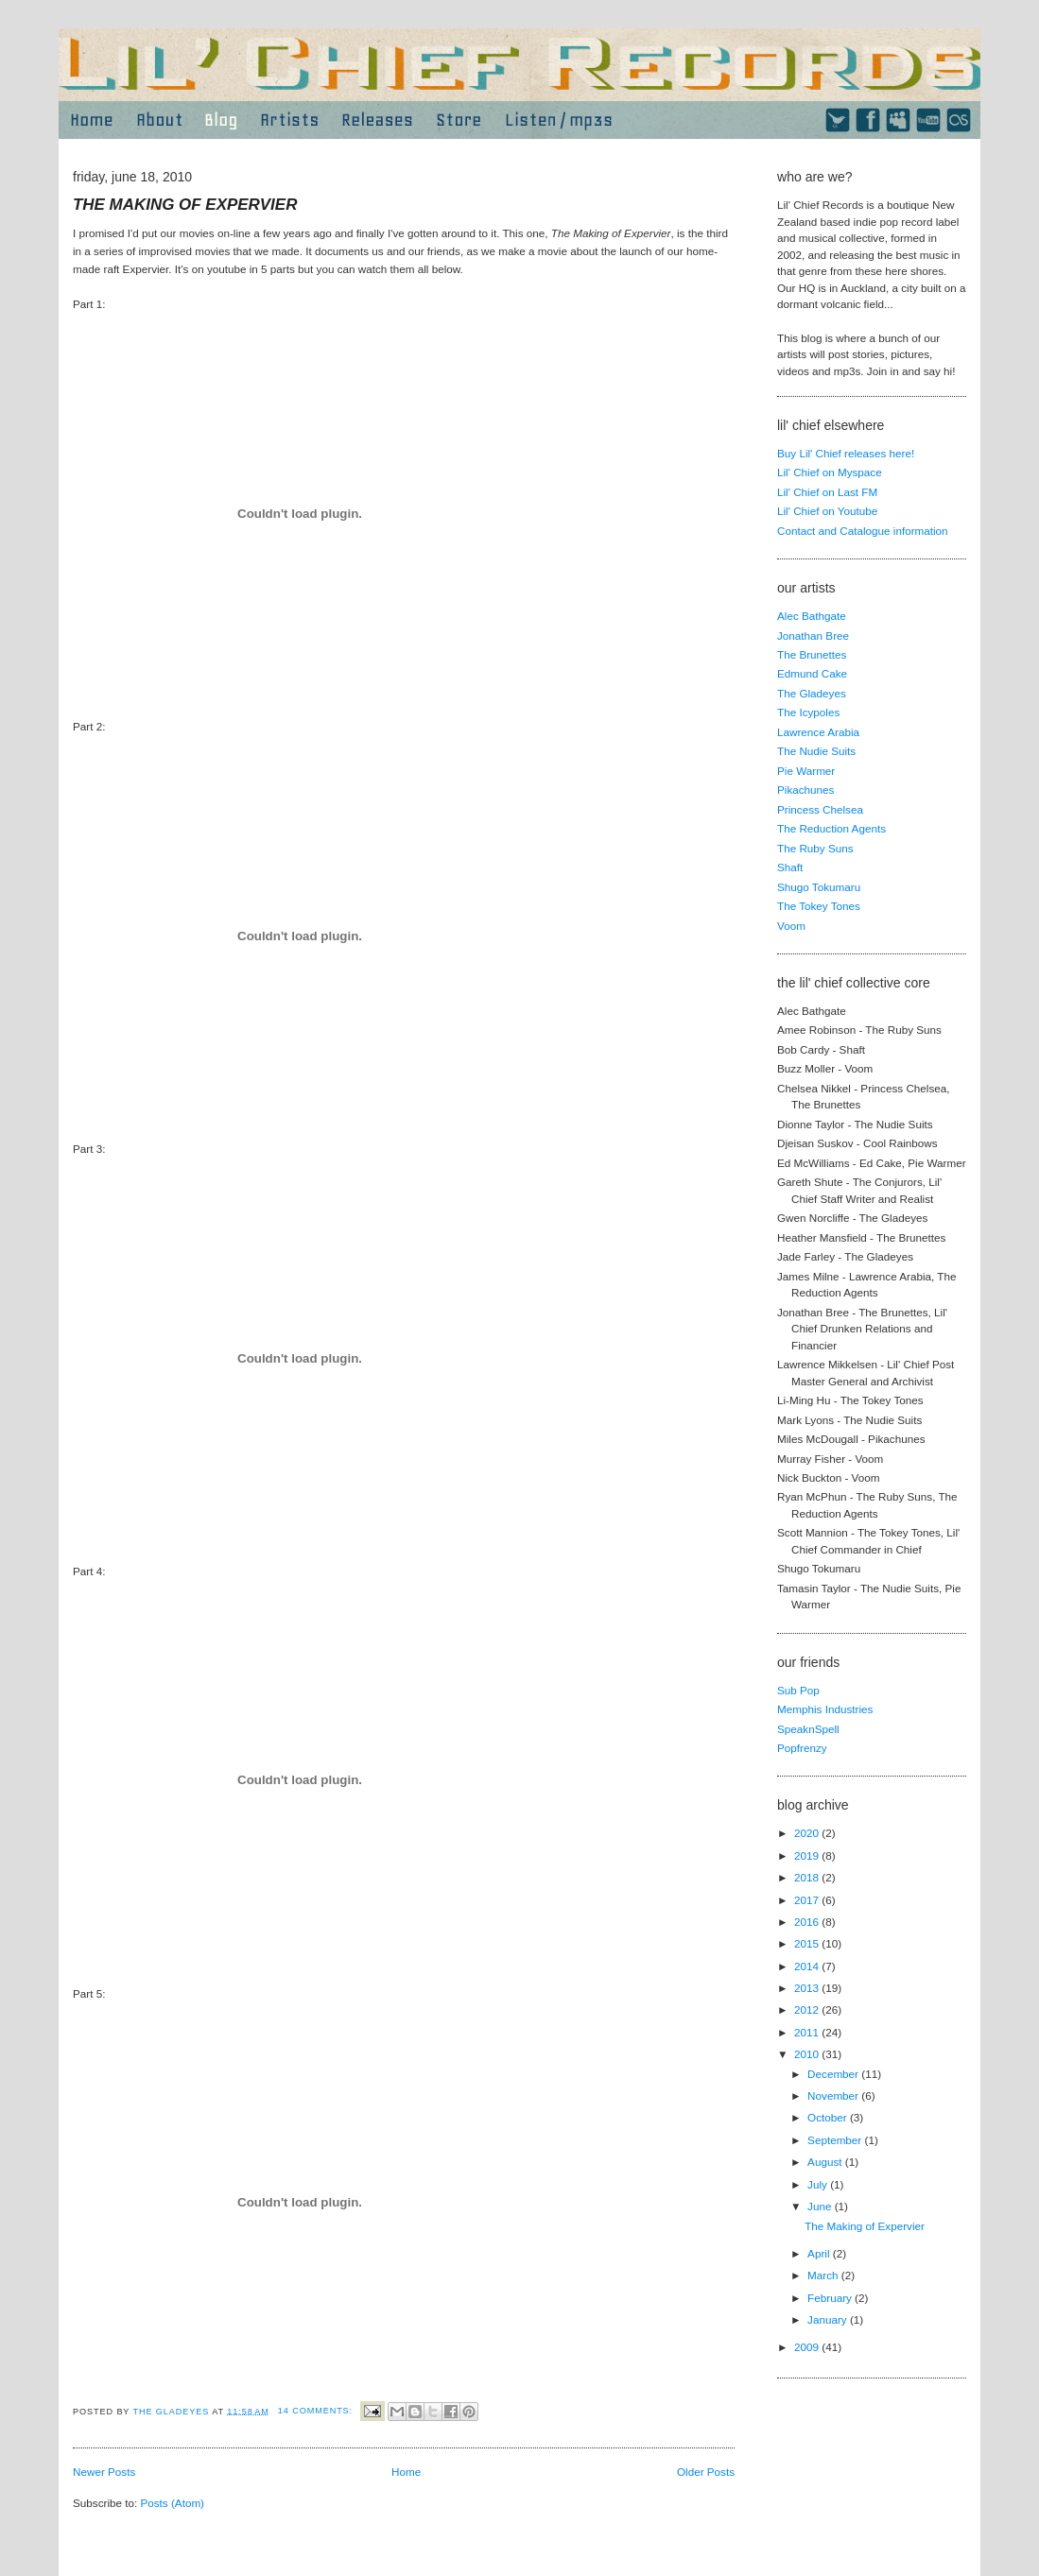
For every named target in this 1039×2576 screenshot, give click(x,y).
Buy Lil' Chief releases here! (845, 453)
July (818, 2184)
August (826, 2161)
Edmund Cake (812, 673)
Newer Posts (104, 2471)
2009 (808, 2347)
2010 (808, 2054)
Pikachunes (805, 789)
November (834, 2095)
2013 (808, 1988)
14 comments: (317, 2410)
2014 (808, 1966)
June (821, 2206)
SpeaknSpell (808, 1729)
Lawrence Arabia (818, 732)
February (831, 2298)
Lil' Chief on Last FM (827, 492)
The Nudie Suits (816, 751)
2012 (808, 2009)
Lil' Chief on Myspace (829, 472)
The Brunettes (811, 654)
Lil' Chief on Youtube (827, 511)
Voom (791, 925)
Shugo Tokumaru (818, 887)
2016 (808, 1921)
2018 (808, 1877)
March (824, 2275)
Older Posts (706, 2471)
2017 (808, 1900)
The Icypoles (808, 712)
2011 (808, 2032)
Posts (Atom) (172, 2503)
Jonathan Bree (813, 635)
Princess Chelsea (820, 809)
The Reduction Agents (831, 828)
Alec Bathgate (811, 616)
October (828, 2117)
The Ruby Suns (815, 848)
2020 (808, 1833)
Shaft (790, 867)
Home (406, 2471)
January (828, 2319)
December (834, 2074)
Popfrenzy (802, 1748)
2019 (808, 1855)
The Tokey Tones (818, 906)
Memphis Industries (825, 1709)
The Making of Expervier (185, 205)
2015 (808, 1943)
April (820, 2253)
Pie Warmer (806, 770)
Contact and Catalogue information (862, 530)
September (835, 2140)
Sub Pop (798, 1690)
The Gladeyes (811, 693)
